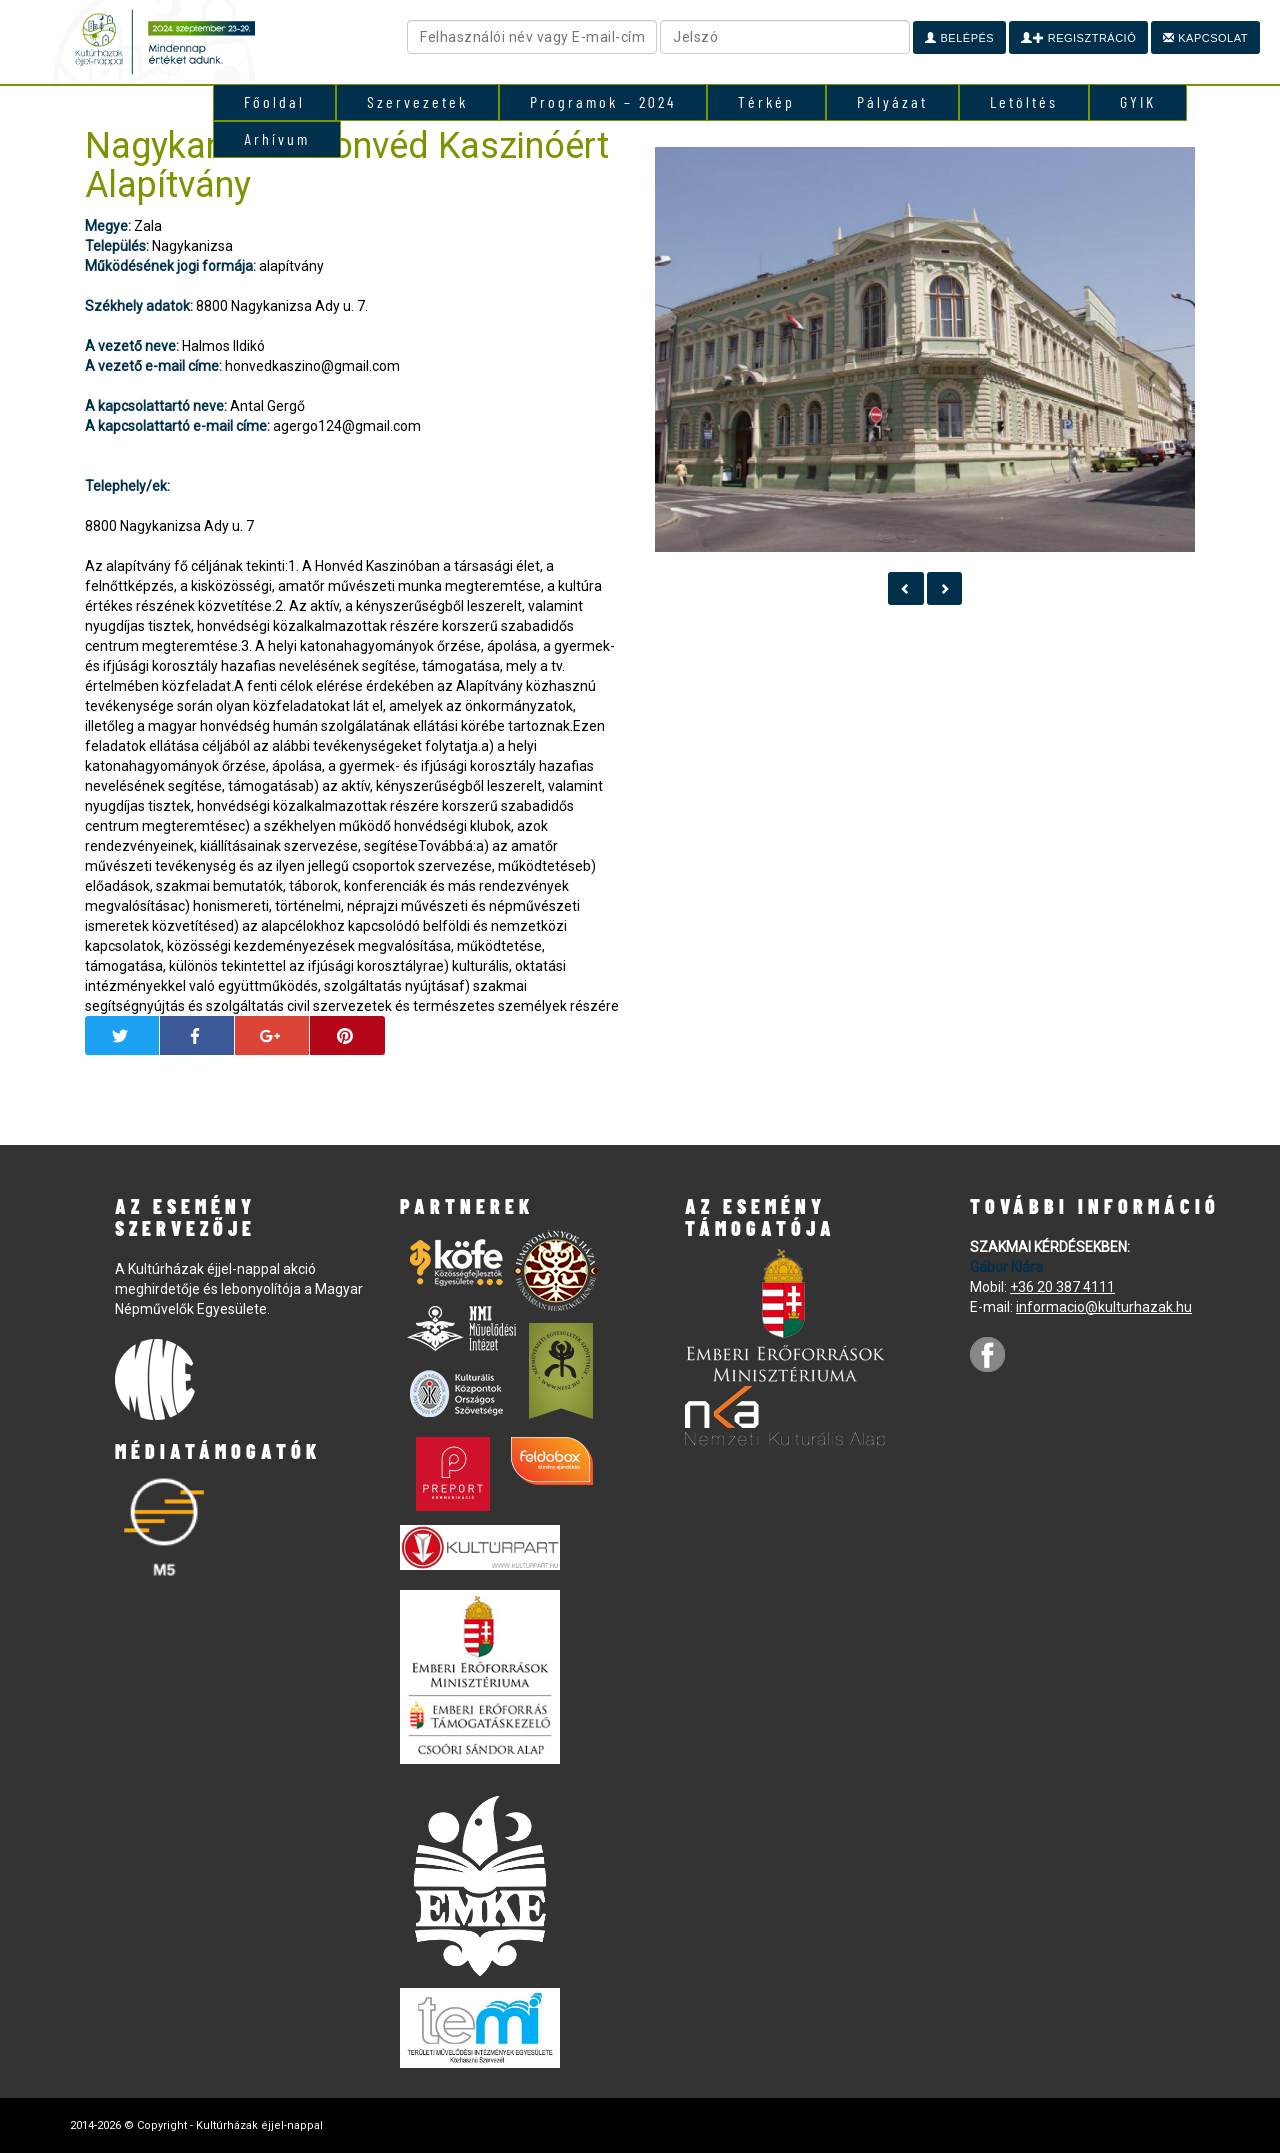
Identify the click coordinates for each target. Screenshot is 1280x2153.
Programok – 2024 (603, 101)
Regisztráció (1078, 38)
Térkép (766, 101)
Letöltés (1024, 101)
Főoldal (274, 101)
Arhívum (277, 138)
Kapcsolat (1205, 38)
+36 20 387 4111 (1062, 1287)
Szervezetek (417, 101)
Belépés (959, 38)
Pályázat (892, 101)
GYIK (1138, 101)
